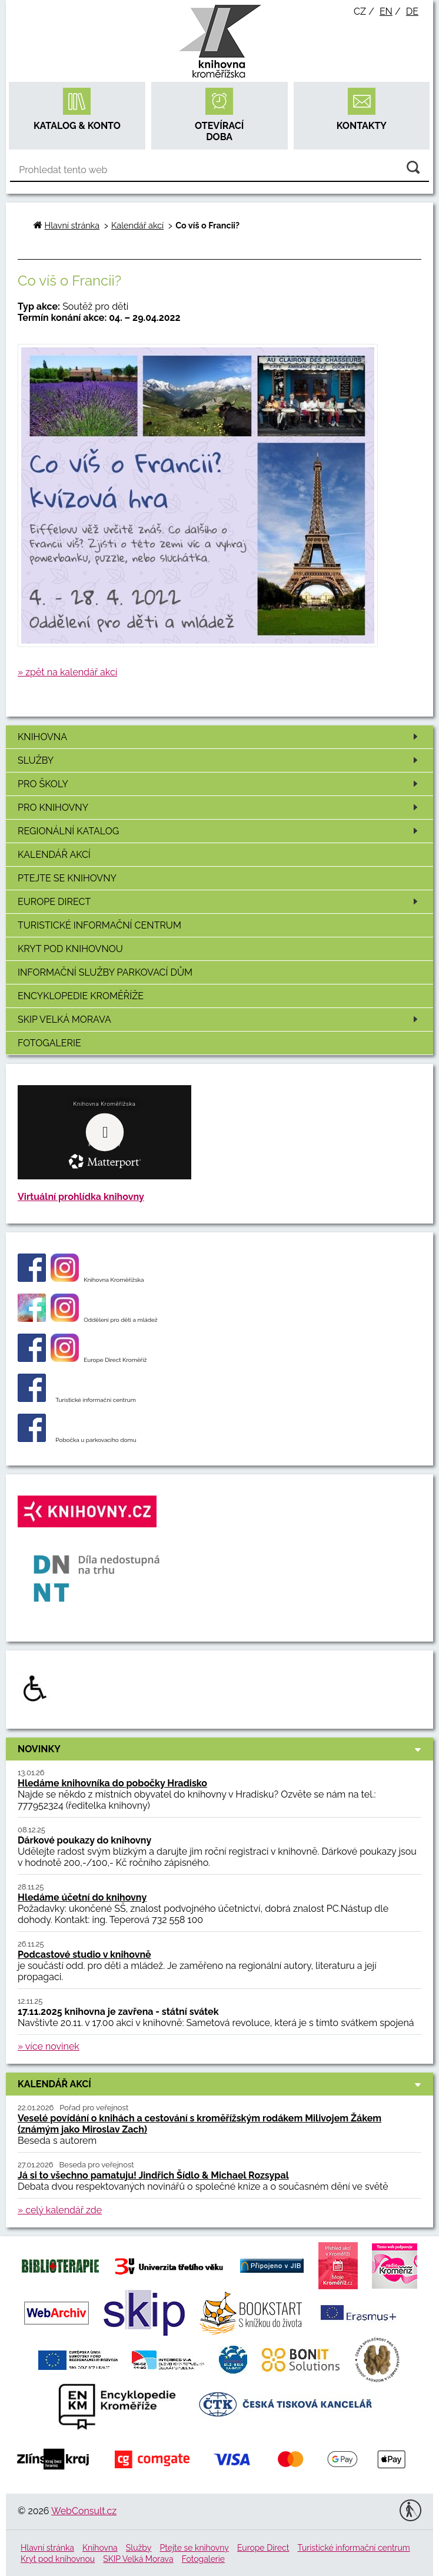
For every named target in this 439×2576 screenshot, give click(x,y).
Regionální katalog (220, 831)
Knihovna (220, 736)
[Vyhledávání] (219, 170)
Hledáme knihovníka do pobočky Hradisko (112, 1783)
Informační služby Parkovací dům (105, 972)
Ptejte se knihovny (67, 878)
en (386, 11)
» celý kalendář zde (60, 2210)
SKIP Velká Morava (220, 1019)
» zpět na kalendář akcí (67, 672)
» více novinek (48, 2046)
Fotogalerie (49, 1043)
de (412, 11)
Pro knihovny (220, 807)
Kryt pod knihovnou (70, 948)
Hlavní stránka (72, 225)
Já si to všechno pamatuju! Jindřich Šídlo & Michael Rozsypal (153, 2175)
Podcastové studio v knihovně (84, 1954)
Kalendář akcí (54, 854)
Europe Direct (220, 901)
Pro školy (220, 784)
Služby (220, 760)
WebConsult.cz (84, 2511)
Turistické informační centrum (99, 925)
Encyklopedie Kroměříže (81, 996)
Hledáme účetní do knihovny (82, 1897)
